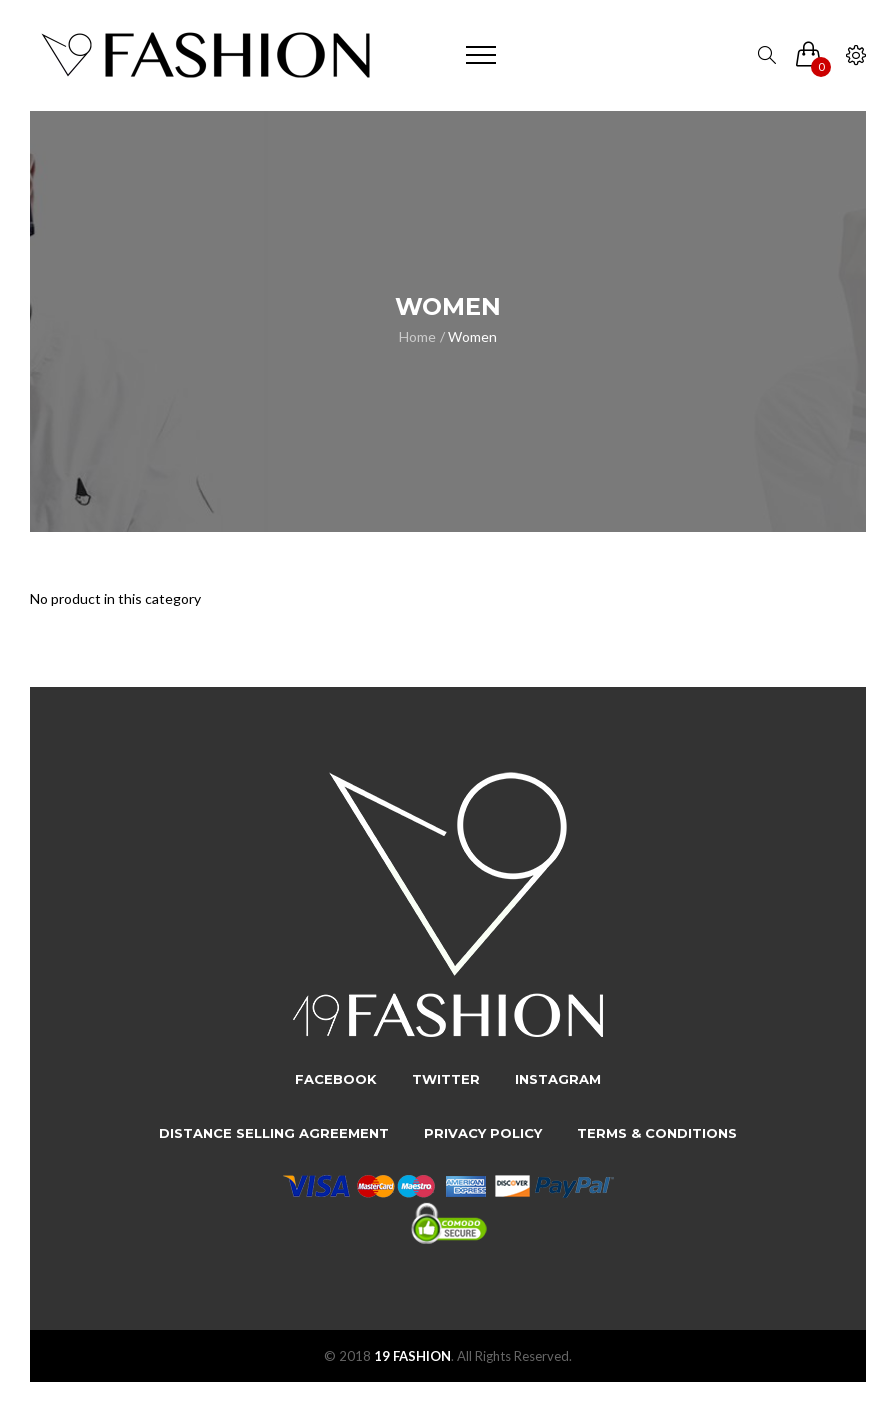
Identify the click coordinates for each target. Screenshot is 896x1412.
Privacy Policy (483, 1133)
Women (472, 336)
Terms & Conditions (657, 1133)
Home (417, 336)
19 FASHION (412, 1356)
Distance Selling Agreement (274, 1133)
